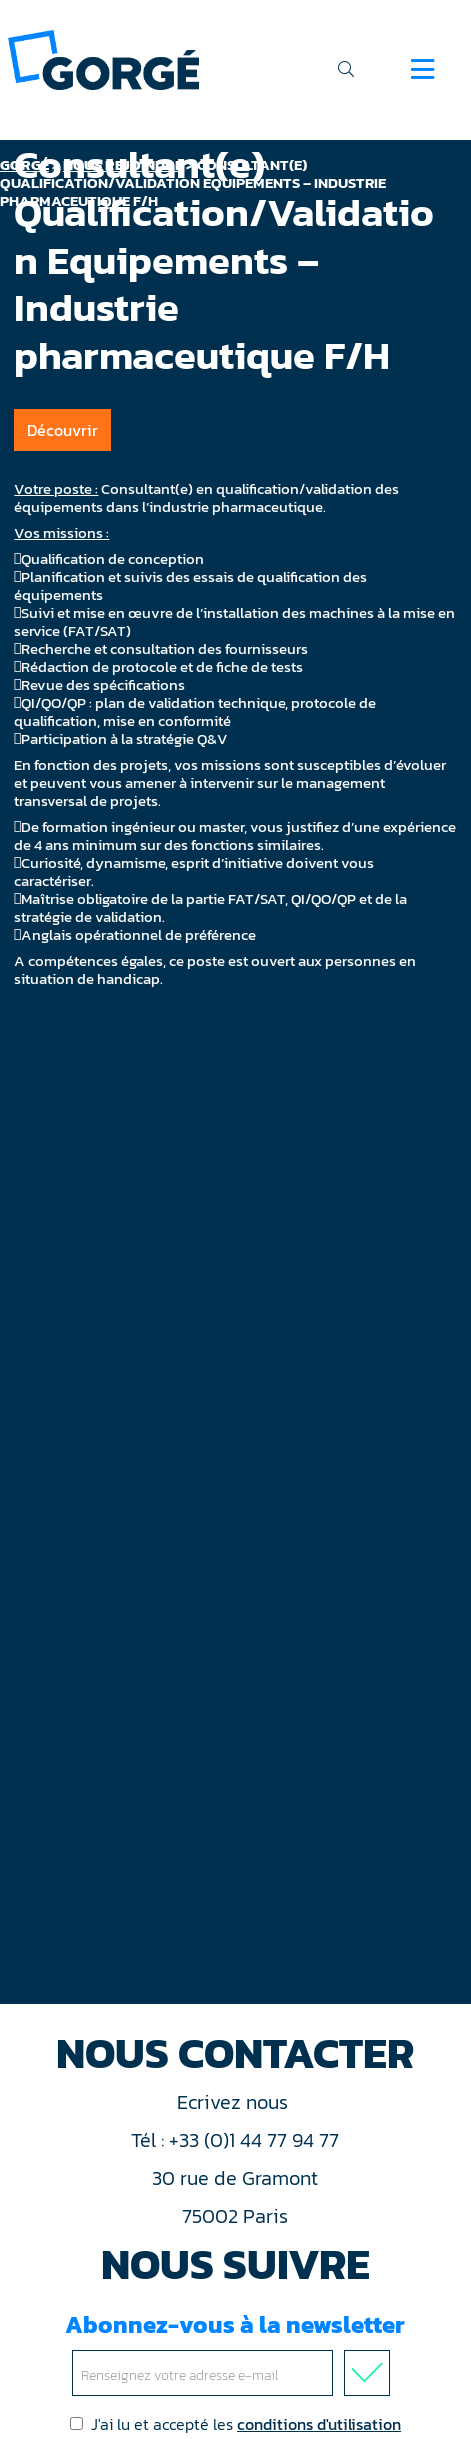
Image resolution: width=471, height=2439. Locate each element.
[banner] (103, 58)
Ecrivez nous (235, 2102)
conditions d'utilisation (319, 2424)
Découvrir (62, 430)
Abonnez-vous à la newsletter (235, 2351)
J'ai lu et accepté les (235, 2424)
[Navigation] (422, 69)
